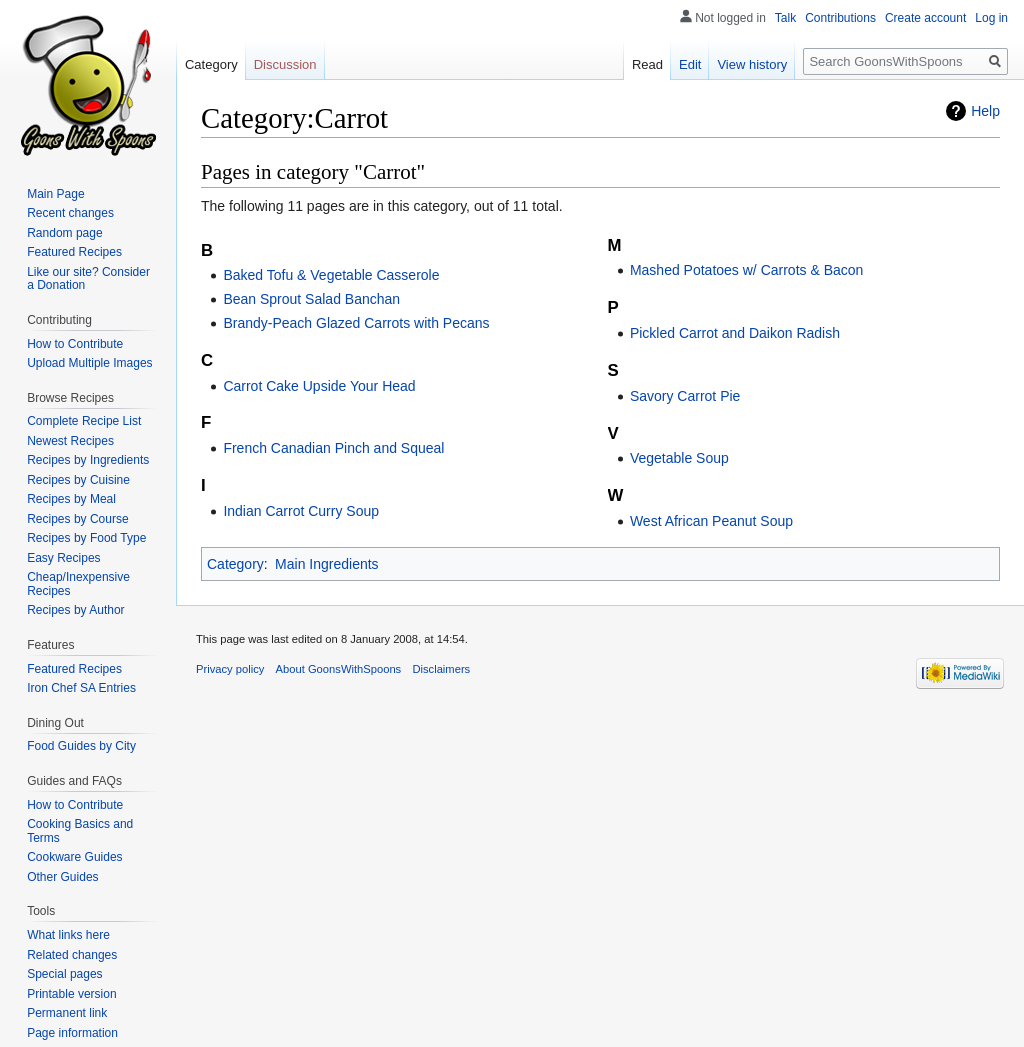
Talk (785, 18)
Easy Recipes (63, 558)
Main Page (55, 194)
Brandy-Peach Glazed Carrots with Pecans (356, 323)
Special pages (64, 974)
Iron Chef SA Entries (81, 688)
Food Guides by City (81, 746)
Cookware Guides (74, 857)
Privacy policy (230, 669)
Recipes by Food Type (86, 538)
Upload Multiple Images (89, 363)
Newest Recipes (70, 441)
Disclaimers (441, 669)
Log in (991, 18)
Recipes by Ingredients (88, 460)
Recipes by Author (75, 610)
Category (235, 564)
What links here (68, 935)
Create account (925, 18)
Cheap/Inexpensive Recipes (78, 584)
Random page (64, 233)
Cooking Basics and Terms (80, 831)
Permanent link (67, 1013)
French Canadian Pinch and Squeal (333, 448)
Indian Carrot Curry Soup (301, 511)
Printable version (71, 994)
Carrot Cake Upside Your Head (319, 386)
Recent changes (70, 213)
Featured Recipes (74, 252)
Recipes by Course (77, 519)
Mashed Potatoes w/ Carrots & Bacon (746, 270)
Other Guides (62, 877)
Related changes (72, 955)
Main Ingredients (327, 564)
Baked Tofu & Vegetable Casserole (331, 275)
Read (647, 64)
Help (985, 111)
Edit (690, 64)
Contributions (840, 18)
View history (752, 64)
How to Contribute (75, 344)
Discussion (285, 64)
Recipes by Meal (71, 499)
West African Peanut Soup (711, 521)
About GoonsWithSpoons (339, 669)
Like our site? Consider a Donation (88, 279)
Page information (72, 1033)
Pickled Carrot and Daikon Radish (735, 333)
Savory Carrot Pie (685, 396)
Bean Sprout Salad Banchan (311, 299)
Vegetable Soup (679, 458)
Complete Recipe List (84, 421)
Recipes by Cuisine (78, 480)
